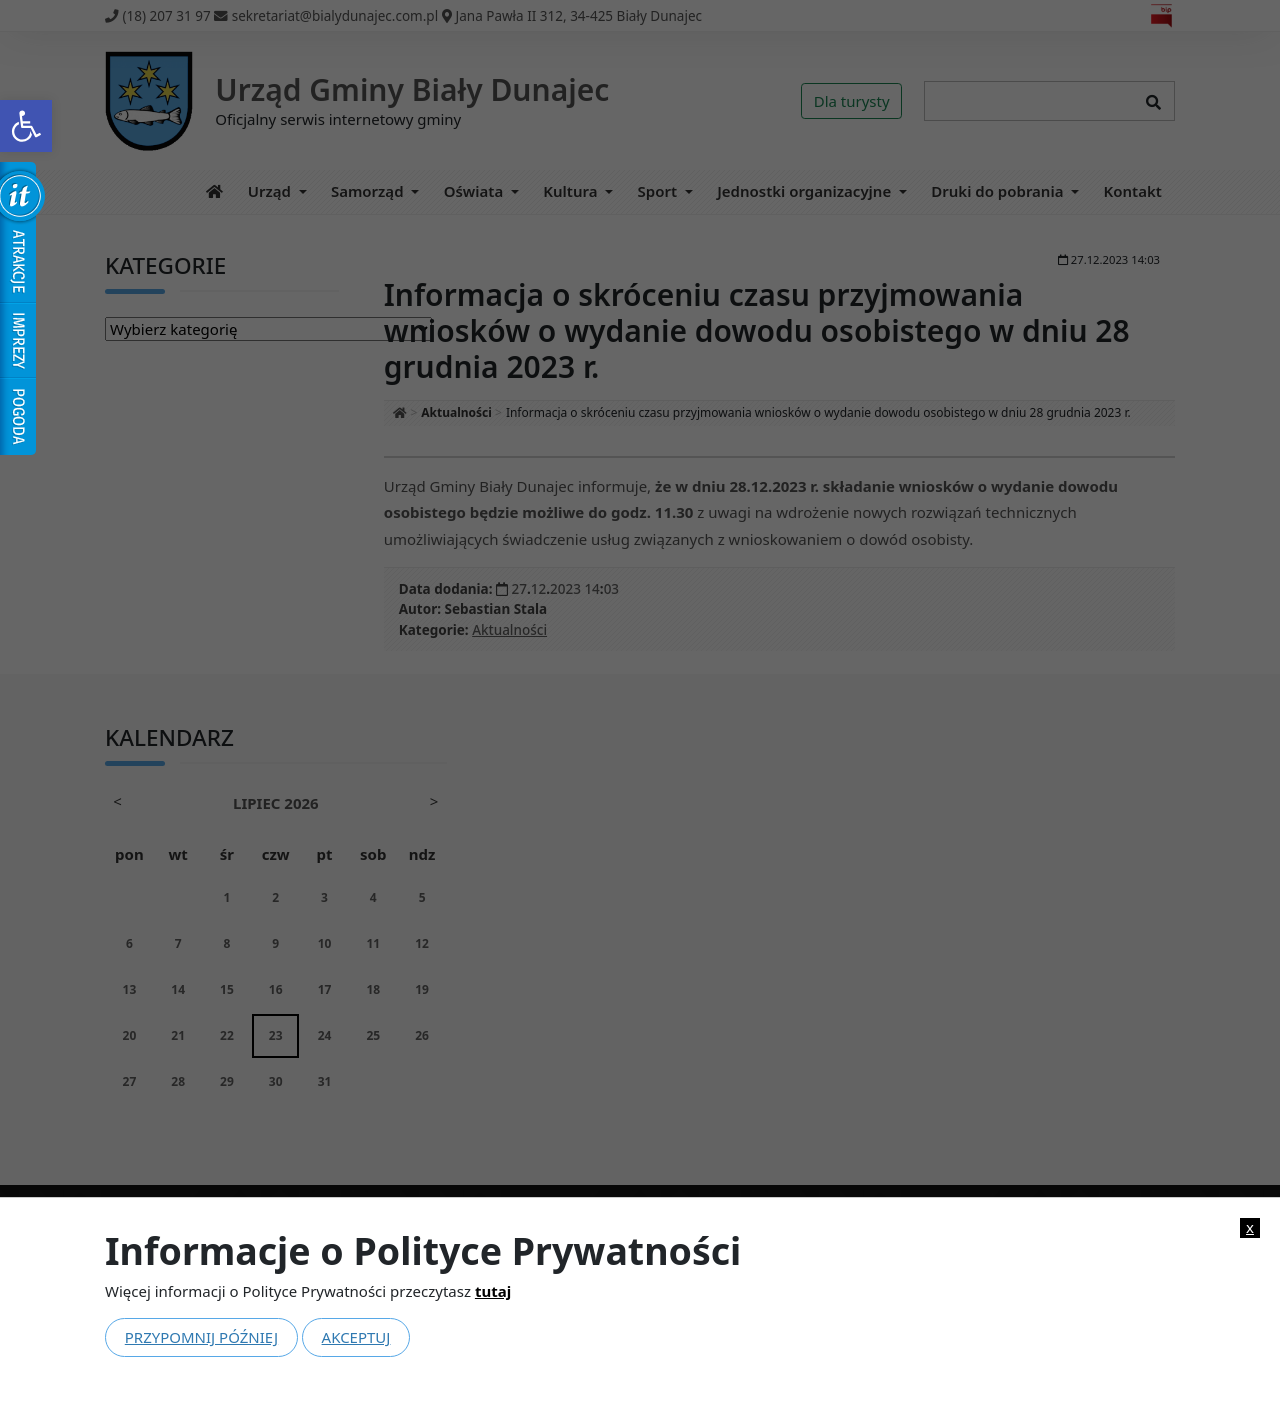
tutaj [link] (493, 1291)
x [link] (1250, 1227)
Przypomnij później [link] (201, 1337)
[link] (26, 126)
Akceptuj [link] (356, 1337)
